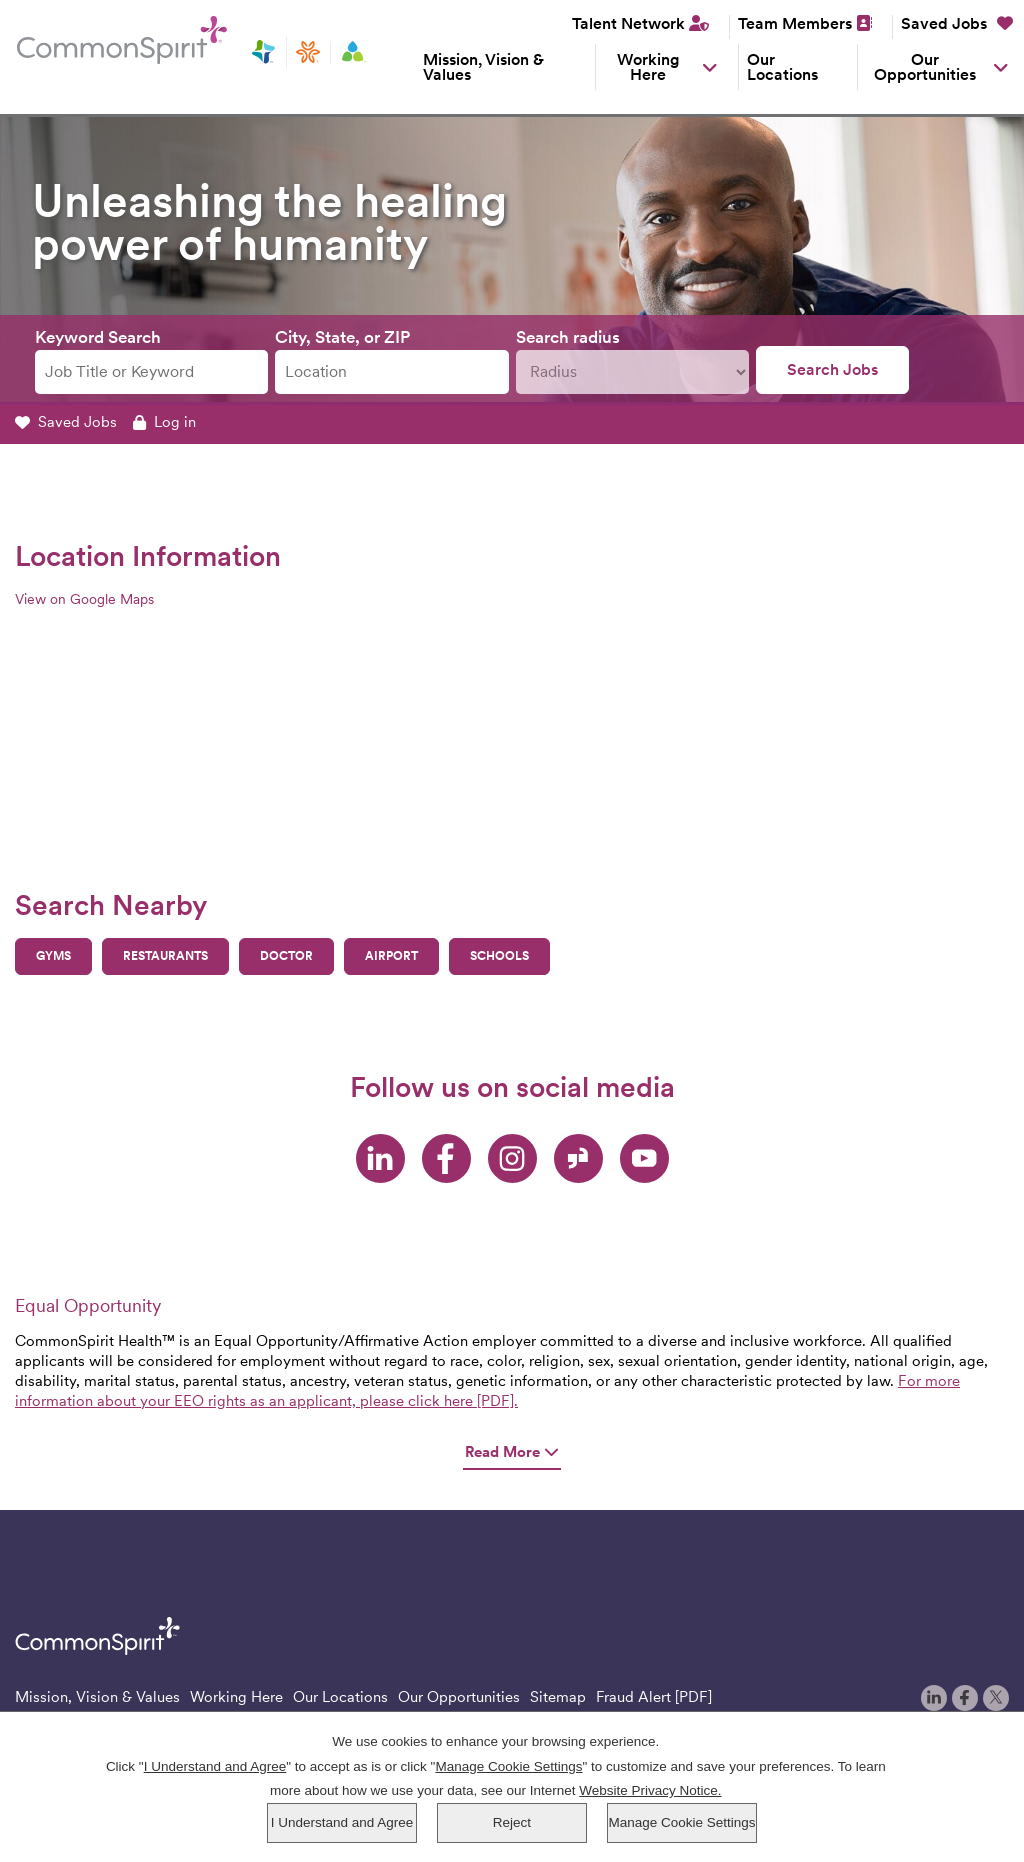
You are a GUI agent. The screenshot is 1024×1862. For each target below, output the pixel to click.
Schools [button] (499, 956)
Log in (164, 422)
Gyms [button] (53, 956)
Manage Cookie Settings (681, 1822)
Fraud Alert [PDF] (654, 1697)
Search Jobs (832, 369)
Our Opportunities (925, 67)
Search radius (568, 337)
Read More (512, 1452)
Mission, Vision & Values (483, 67)
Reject (512, 1822)
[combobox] (391, 372)
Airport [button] (391, 956)
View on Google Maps (84, 599)
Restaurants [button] (165, 956)
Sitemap (558, 1697)
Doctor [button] (286, 956)
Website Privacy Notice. (650, 1790)
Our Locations (782, 67)
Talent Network (628, 24)
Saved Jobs (957, 24)
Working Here (648, 67)
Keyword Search (98, 337)
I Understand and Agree (342, 1822)
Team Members (795, 24)
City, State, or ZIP (342, 337)
